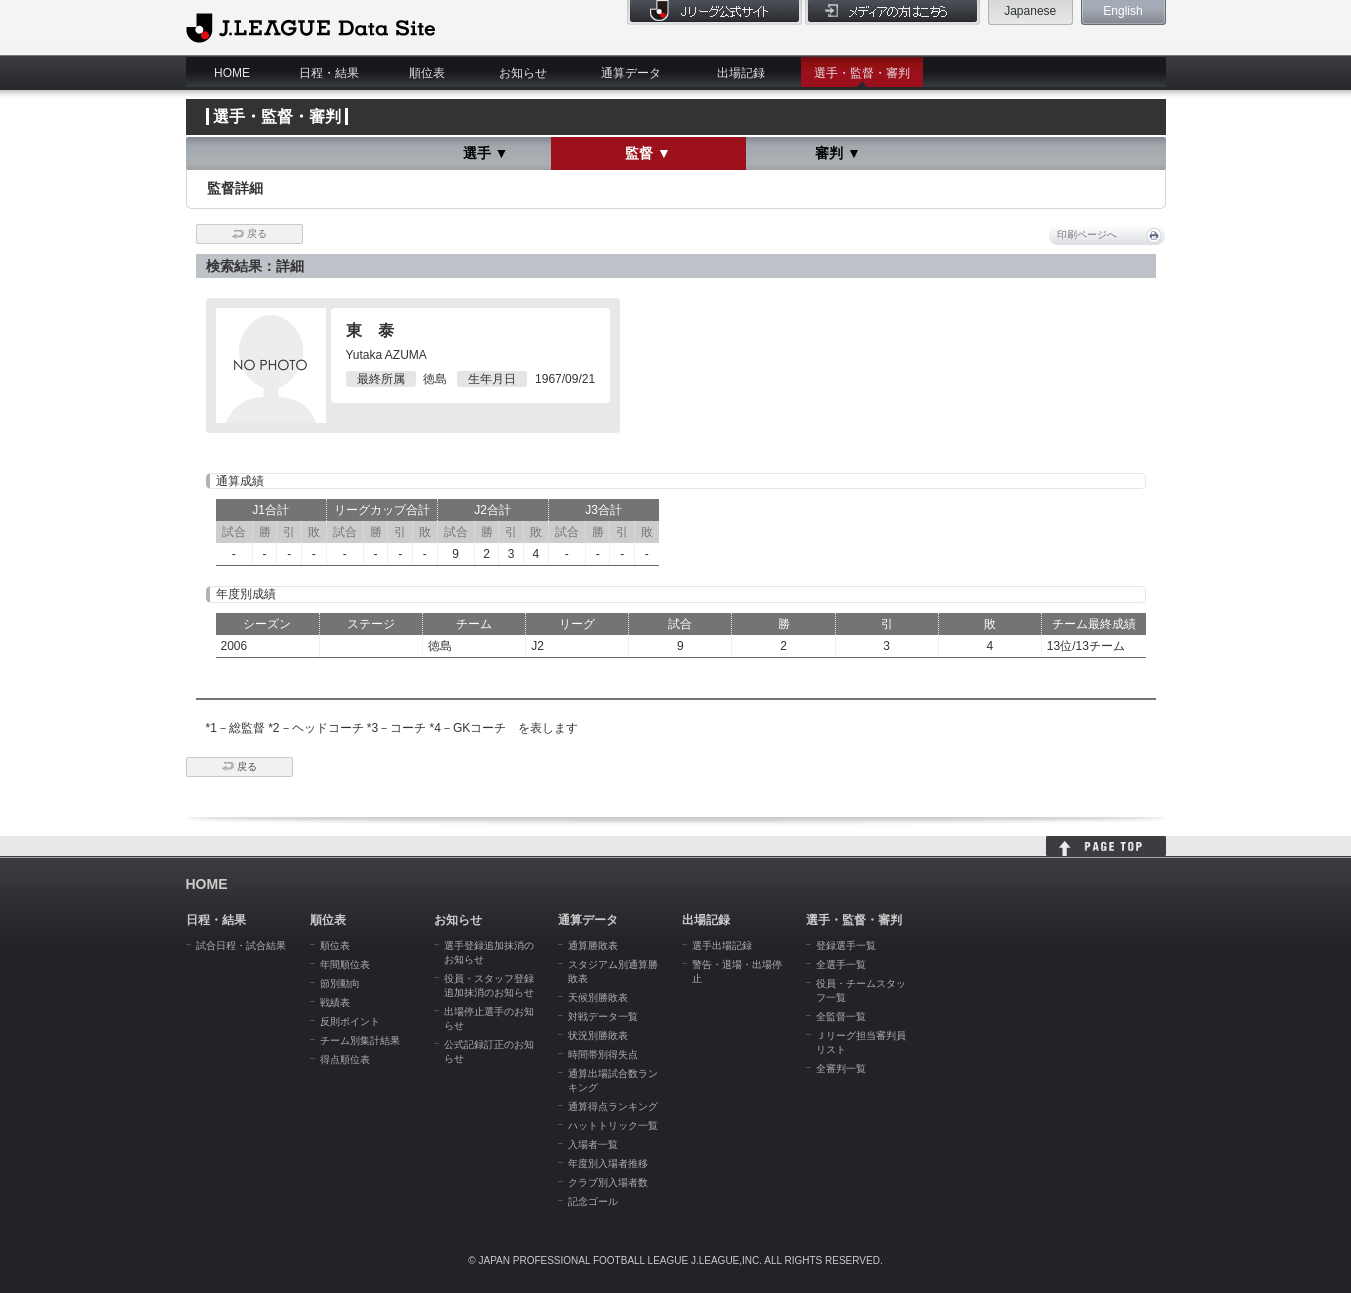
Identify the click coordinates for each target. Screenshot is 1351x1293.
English (1122, 11)
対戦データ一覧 (603, 1016)
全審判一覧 (841, 1068)
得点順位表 (345, 1059)
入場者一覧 (593, 1144)
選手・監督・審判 (862, 73)
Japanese (1030, 11)
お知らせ (523, 73)
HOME (232, 73)
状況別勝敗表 (598, 1035)
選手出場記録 (722, 945)
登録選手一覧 (846, 945)
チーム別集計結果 (360, 1040)
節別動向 (340, 983)
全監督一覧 (841, 1016)
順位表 (427, 73)
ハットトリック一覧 (613, 1125)
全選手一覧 (841, 964)
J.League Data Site (310, 27)
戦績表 (335, 1002)
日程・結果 (329, 73)
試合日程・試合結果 (241, 945)
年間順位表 (345, 964)
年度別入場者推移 (608, 1163)
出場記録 (741, 73)
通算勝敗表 (593, 945)
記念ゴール (593, 1201)
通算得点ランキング (613, 1106)
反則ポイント (350, 1021)
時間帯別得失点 (603, 1054)
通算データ (631, 73)
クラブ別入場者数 (608, 1182)
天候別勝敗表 (598, 997)
